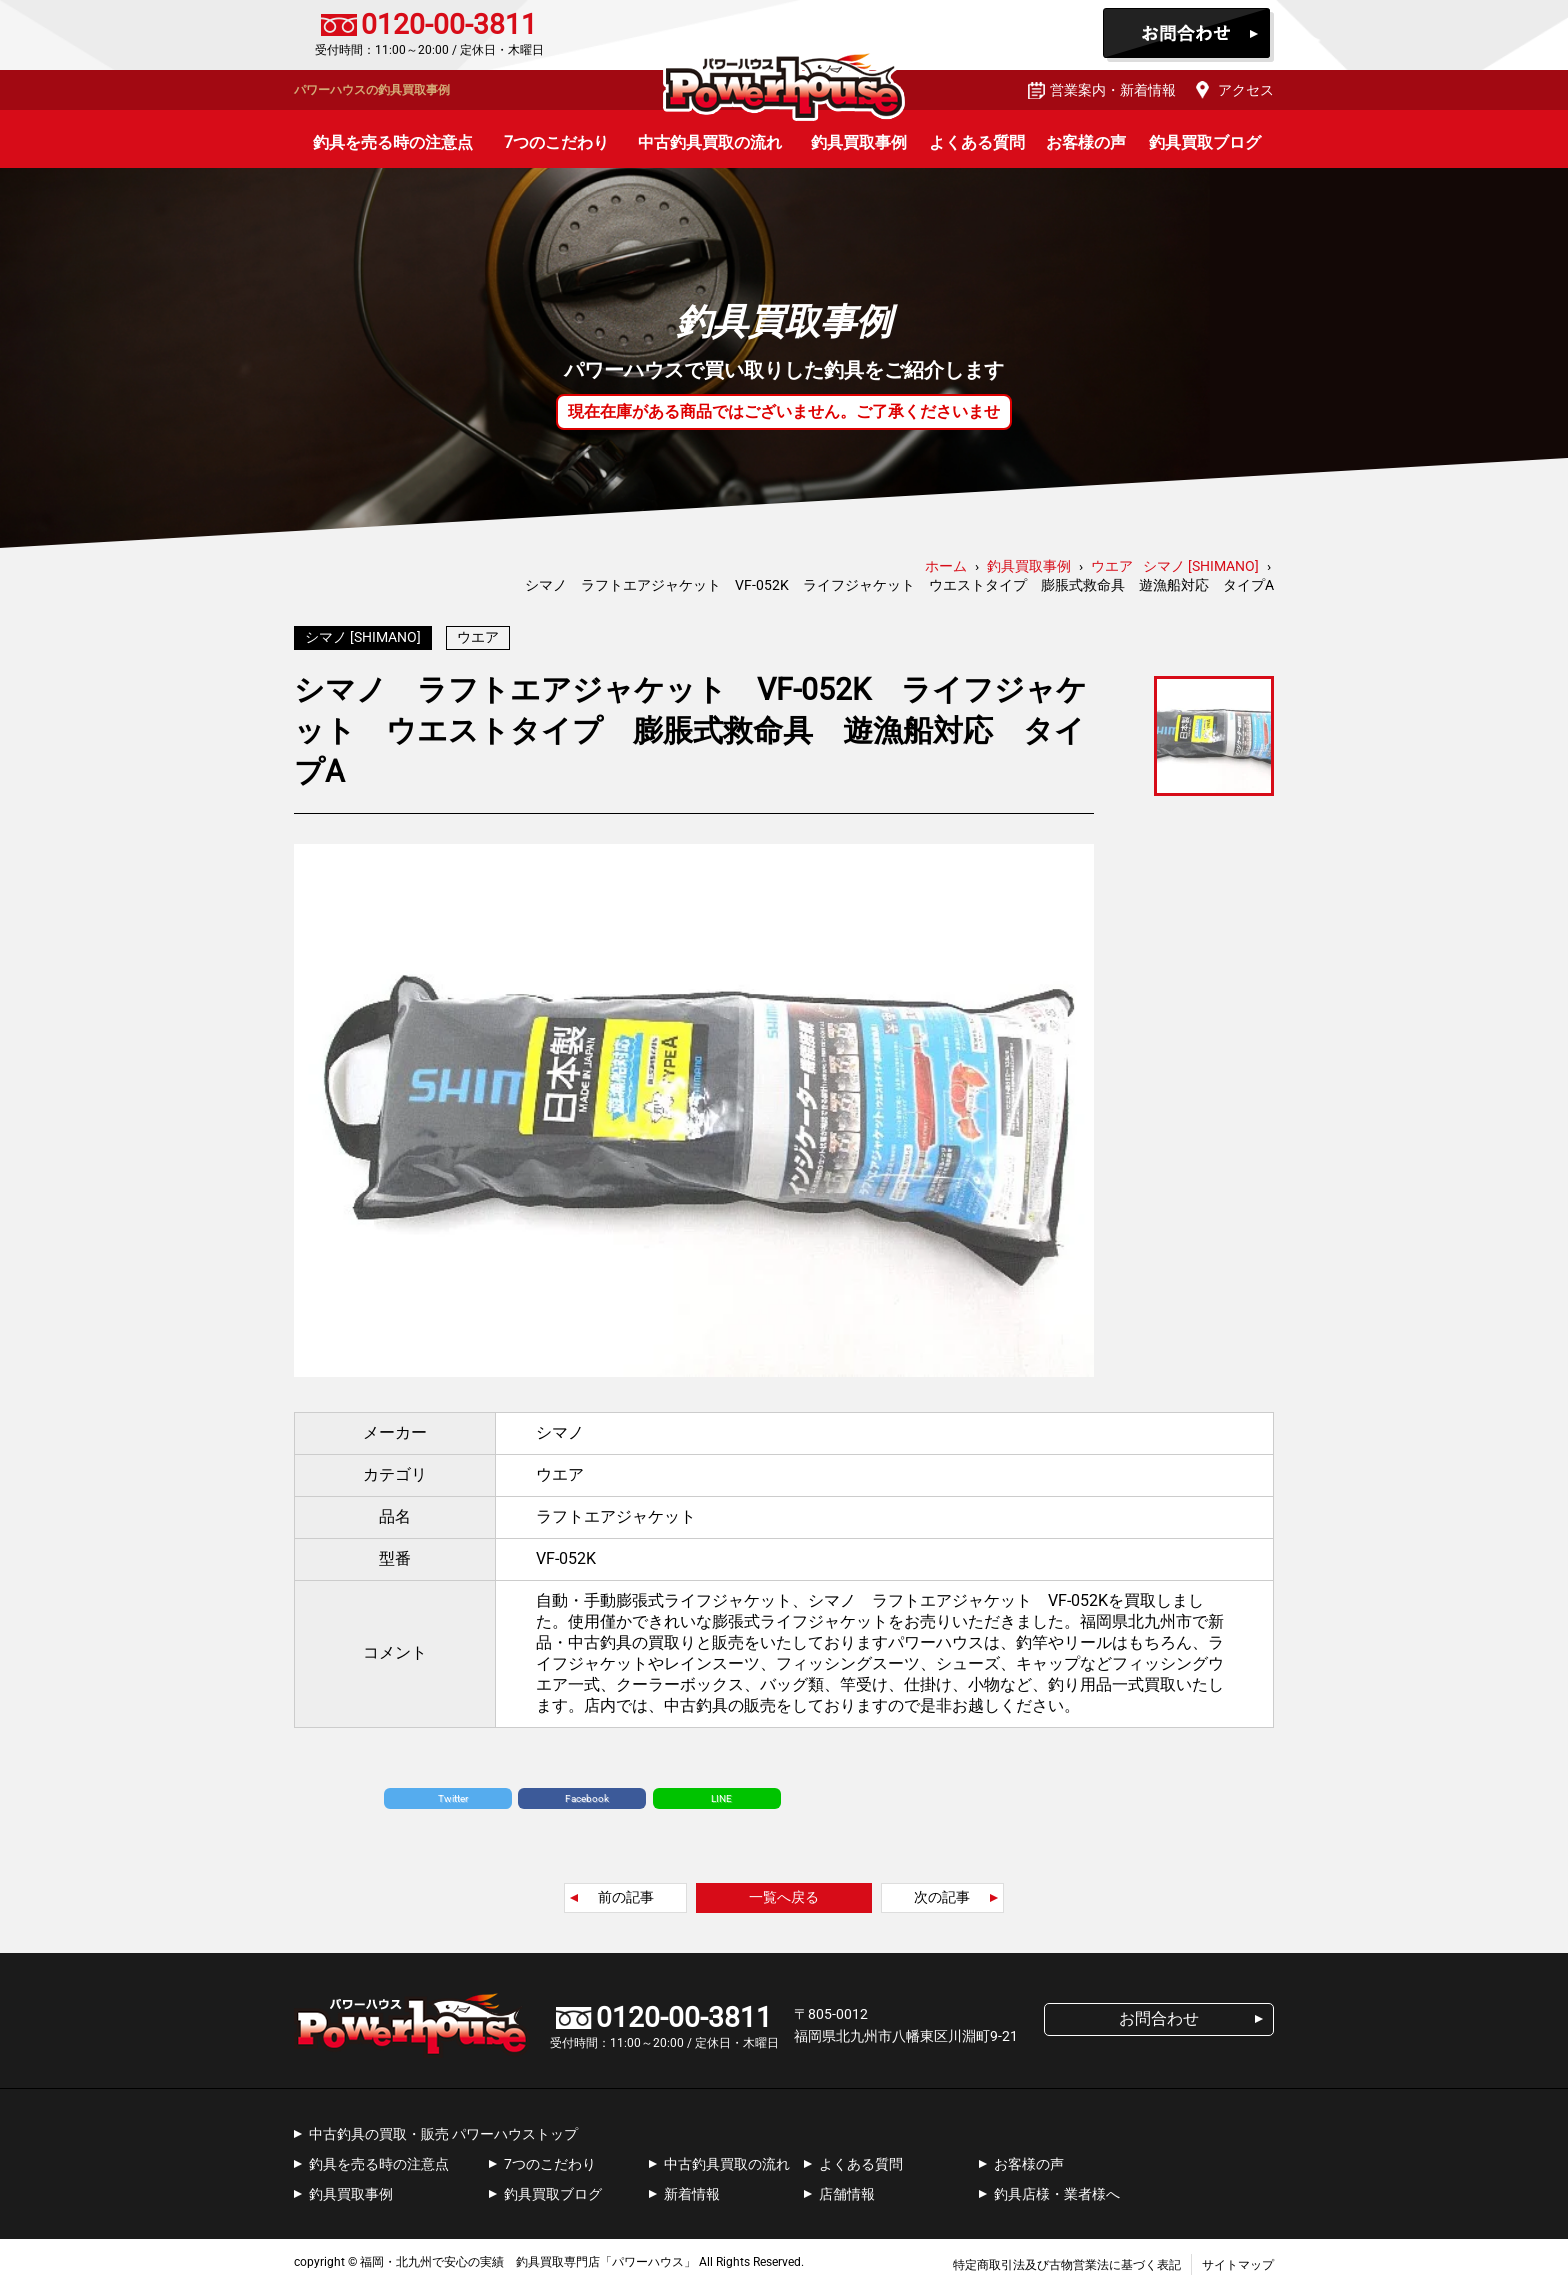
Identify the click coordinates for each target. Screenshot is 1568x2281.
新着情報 (692, 2189)
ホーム (946, 566)
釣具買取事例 (859, 142)
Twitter (453, 1793)
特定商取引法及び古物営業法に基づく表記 (1067, 2260)
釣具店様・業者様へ (1057, 2189)
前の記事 (626, 1892)
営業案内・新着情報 (1113, 90)
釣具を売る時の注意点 (393, 142)
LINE (721, 1793)
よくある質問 (977, 142)
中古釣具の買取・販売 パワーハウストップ (443, 2129)
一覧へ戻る (784, 1892)
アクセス (1246, 90)
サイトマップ (1238, 2260)
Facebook (587, 1793)
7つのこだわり (556, 142)
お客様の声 (1086, 142)
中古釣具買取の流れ (710, 142)
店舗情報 (847, 2189)
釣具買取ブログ (1205, 142)
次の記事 (942, 1892)
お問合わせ (1188, 35)
